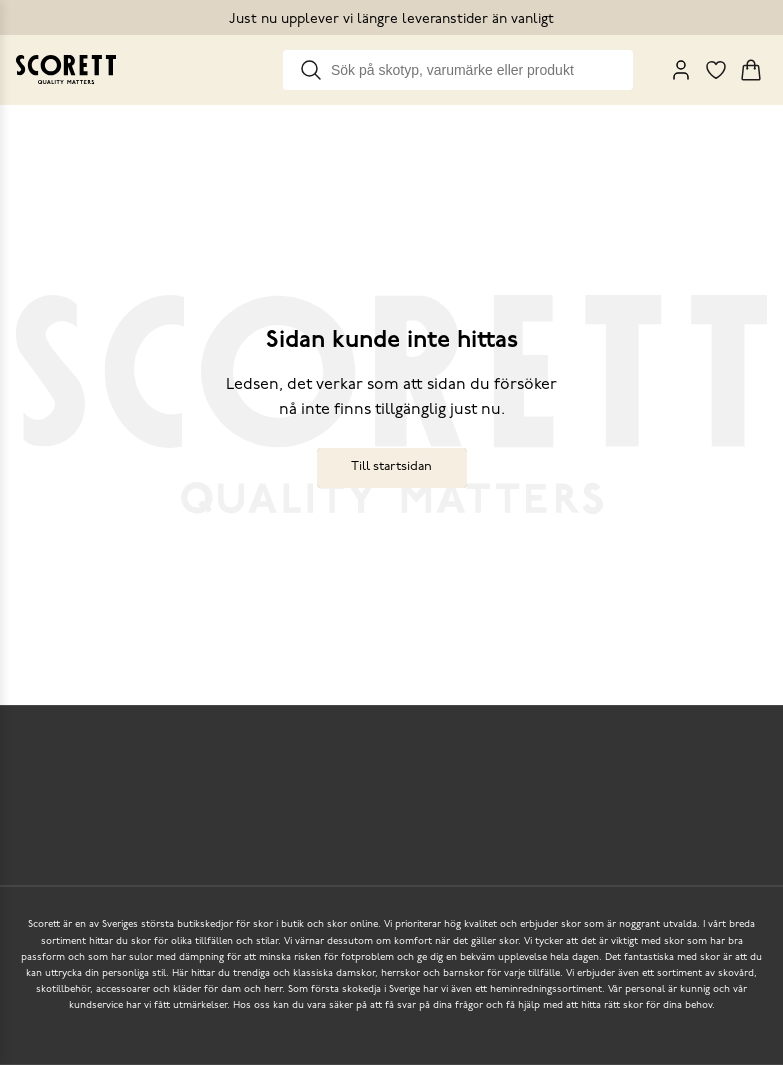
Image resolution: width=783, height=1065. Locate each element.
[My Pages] (681, 70)
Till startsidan (391, 466)
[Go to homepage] (66, 69)
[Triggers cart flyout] (751, 70)
